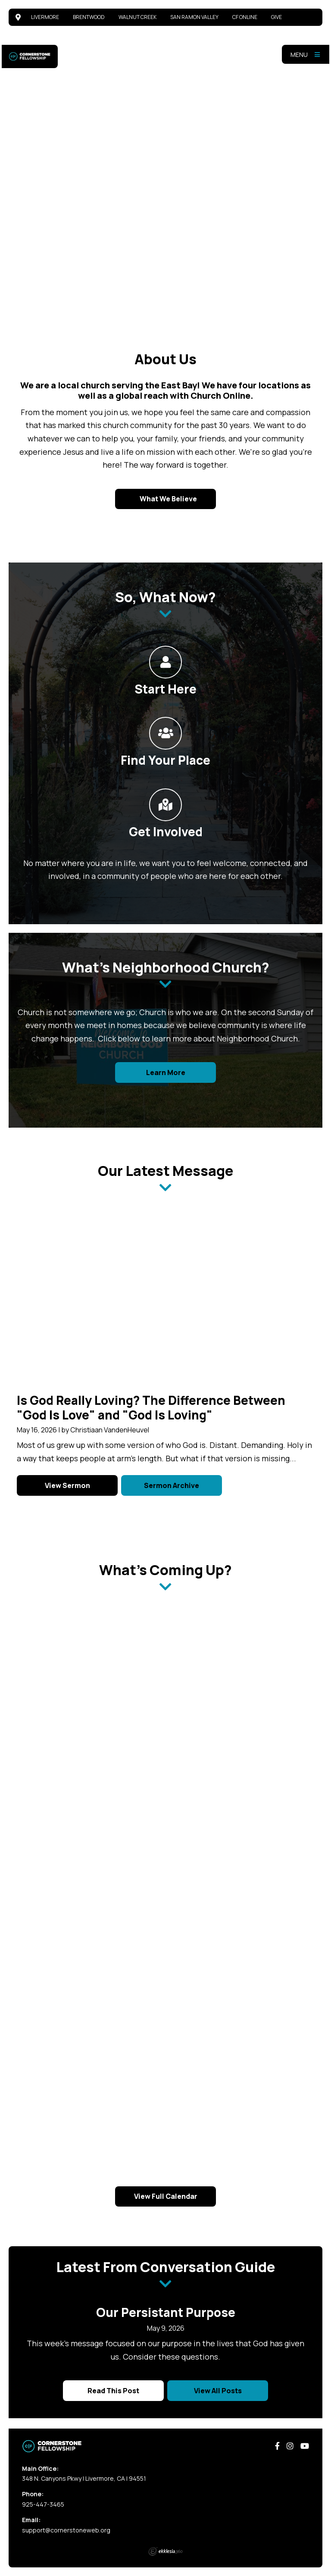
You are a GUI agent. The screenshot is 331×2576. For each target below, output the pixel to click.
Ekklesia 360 (165, 2551)
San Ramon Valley (194, 17)
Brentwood (89, 17)
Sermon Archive (171, 1485)
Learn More (165, 1072)
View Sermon (67, 1485)
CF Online (244, 17)
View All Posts (218, 2390)
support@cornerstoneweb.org (66, 2530)
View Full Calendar (165, 2196)
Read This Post (113, 2390)
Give (276, 17)
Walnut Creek (137, 17)
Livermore (45, 17)
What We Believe (167, 498)
